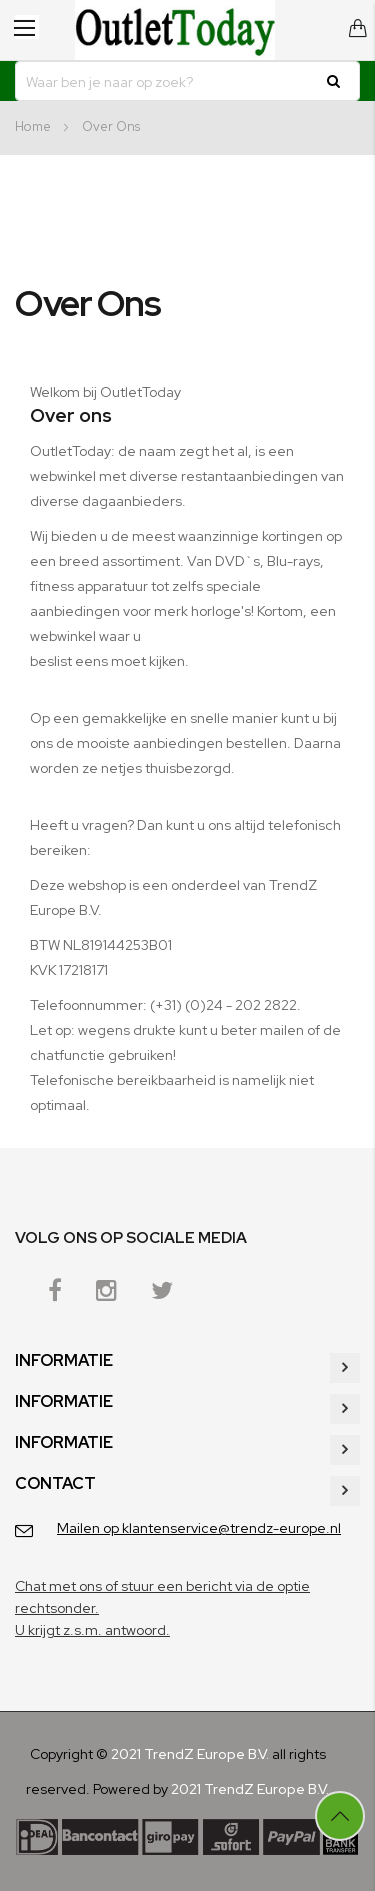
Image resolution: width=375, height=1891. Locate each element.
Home (34, 126)
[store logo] (175, 30)
